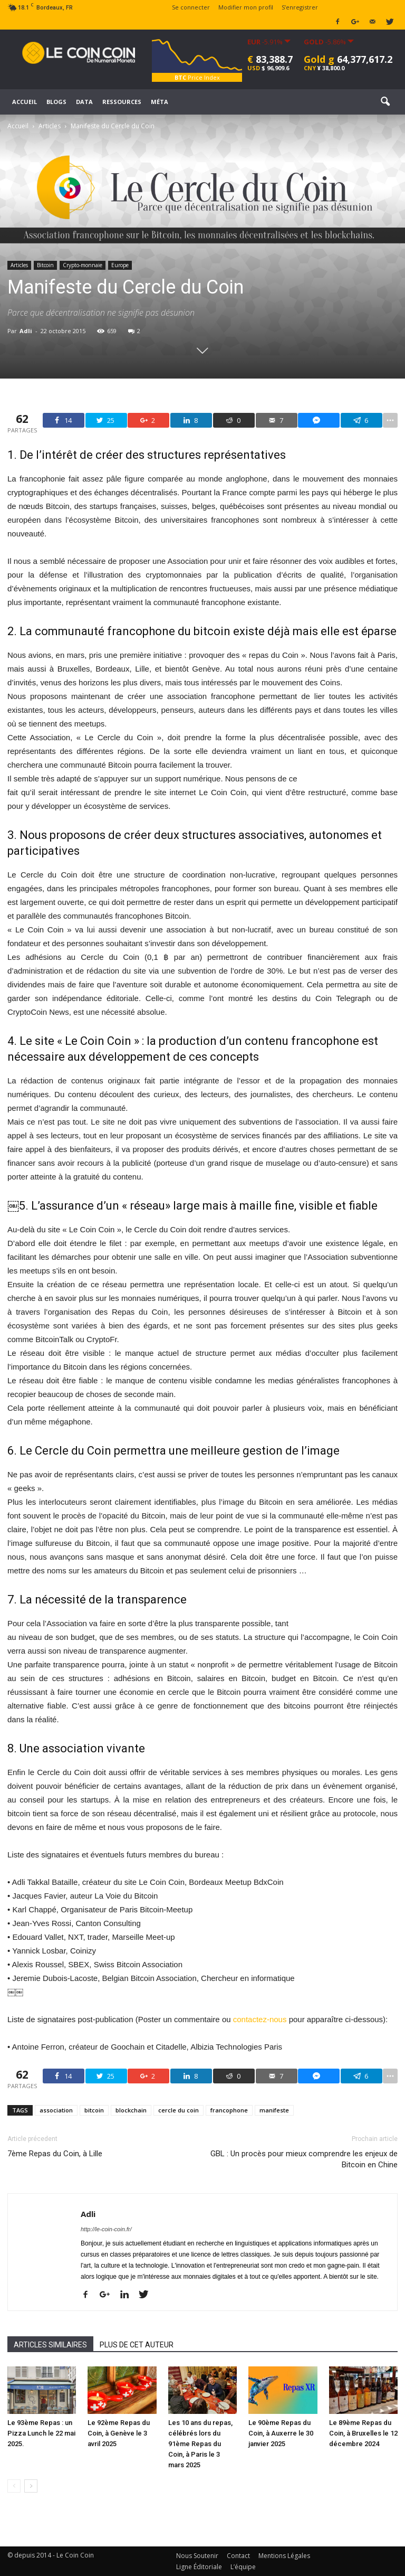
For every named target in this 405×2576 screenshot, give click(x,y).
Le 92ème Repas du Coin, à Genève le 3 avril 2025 (119, 2433)
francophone (229, 2110)
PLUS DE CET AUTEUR (136, 2345)
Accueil (24, 102)
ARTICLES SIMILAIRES (50, 2345)
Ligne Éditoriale (199, 2566)
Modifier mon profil (245, 7)
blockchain (131, 2110)
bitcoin (94, 2110)
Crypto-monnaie (82, 265)
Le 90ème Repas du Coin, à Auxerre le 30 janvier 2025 (280, 2433)
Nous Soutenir (197, 2555)
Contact (238, 2555)
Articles (19, 265)
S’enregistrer (300, 7)
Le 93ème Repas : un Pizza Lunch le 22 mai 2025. (41, 2433)
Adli (26, 331)
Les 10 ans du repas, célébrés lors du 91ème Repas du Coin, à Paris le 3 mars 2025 (200, 2444)
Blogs (56, 102)
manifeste (274, 2110)
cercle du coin (178, 2110)
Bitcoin (45, 265)
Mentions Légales (284, 2555)
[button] (385, 102)
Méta (159, 102)
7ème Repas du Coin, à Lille (54, 2153)
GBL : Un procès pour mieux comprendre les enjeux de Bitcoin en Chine (304, 2159)
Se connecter (191, 7)
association (56, 2110)
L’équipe (243, 2566)
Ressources (121, 102)
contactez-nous (260, 2019)
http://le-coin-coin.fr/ (106, 2229)
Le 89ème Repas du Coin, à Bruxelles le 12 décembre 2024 (363, 2433)
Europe (120, 265)
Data (84, 102)
